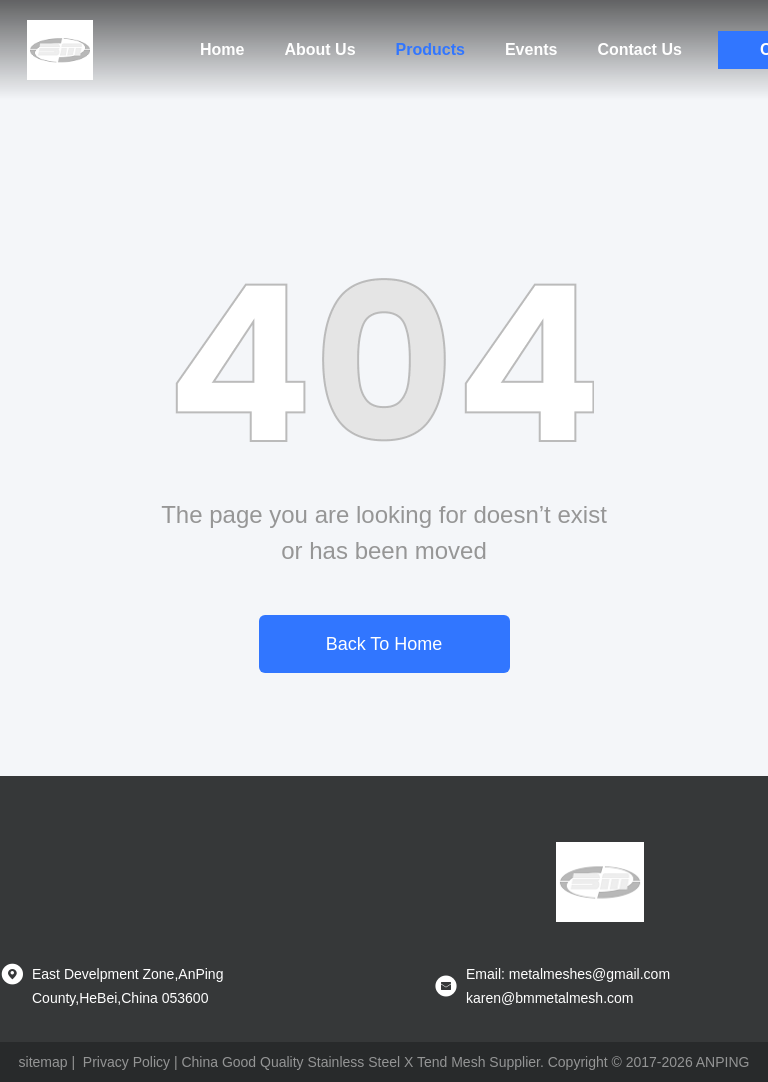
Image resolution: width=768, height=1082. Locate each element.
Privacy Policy (126, 1062)
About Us (319, 49)
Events (531, 49)
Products (430, 49)
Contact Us (639, 49)
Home (222, 49)
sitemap (43, 1062)
